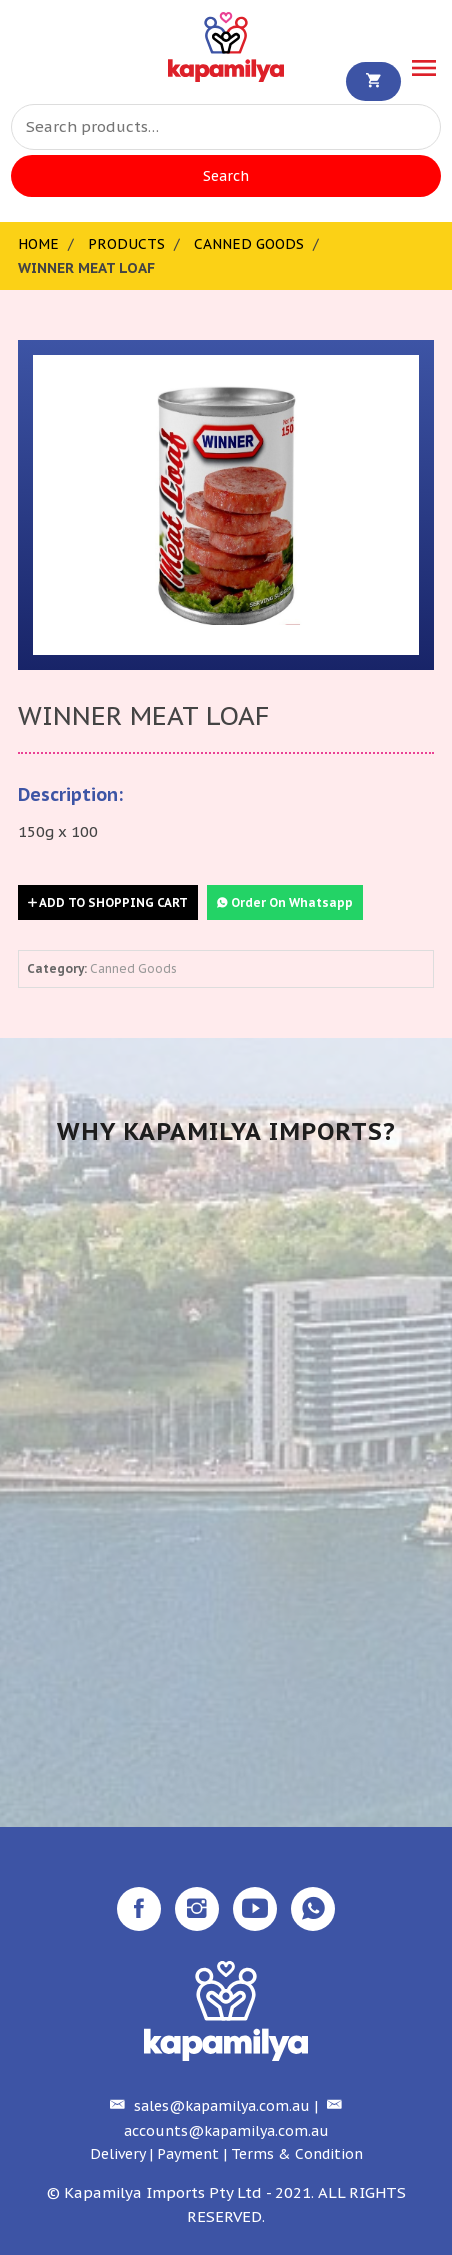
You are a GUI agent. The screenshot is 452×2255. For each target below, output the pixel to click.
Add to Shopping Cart (108, 902)
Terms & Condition (297, 2154)
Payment (188, 2154)
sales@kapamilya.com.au (207, 2106)
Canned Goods (249, 244)
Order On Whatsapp (285, 902)
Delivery (117, 2154)
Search (226, 176)
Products (126, 244)
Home (38, 244)
